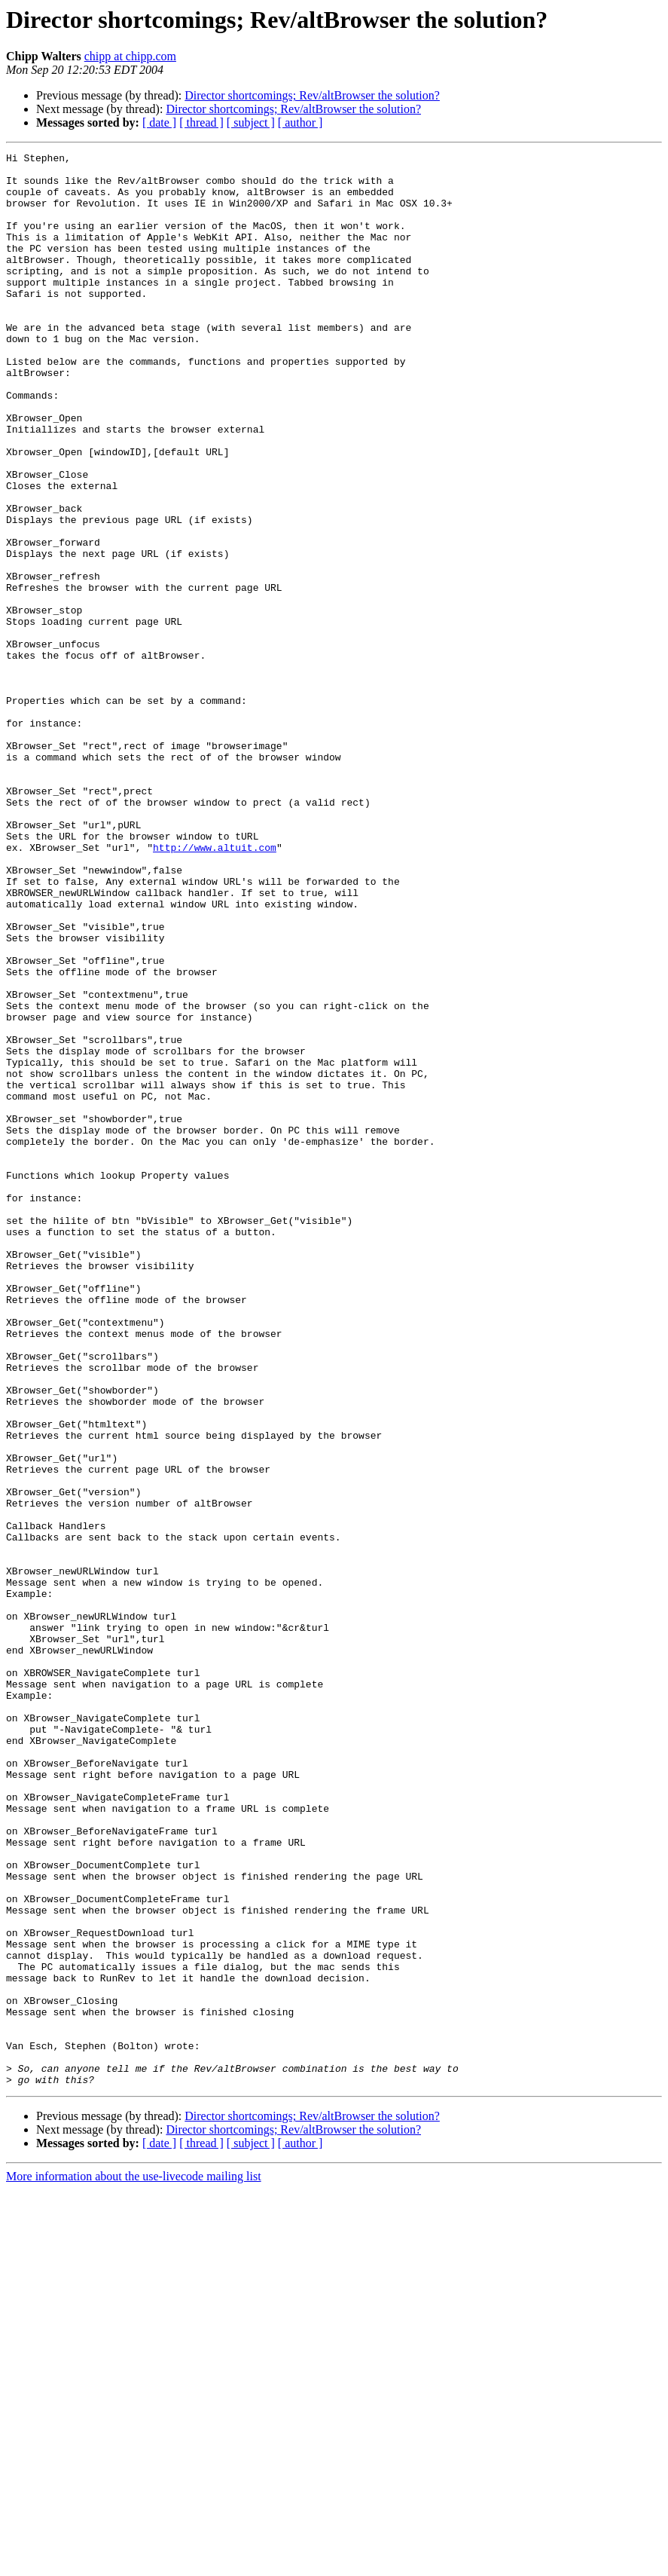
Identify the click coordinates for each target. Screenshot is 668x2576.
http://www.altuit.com (214, 987)
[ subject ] (251, 122)
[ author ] (300, 122)
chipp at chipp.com (130, 56)
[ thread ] (201, 122)
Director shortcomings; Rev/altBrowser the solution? (312, 95)
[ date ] (159, 122)
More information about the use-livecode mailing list (133, 2562)
